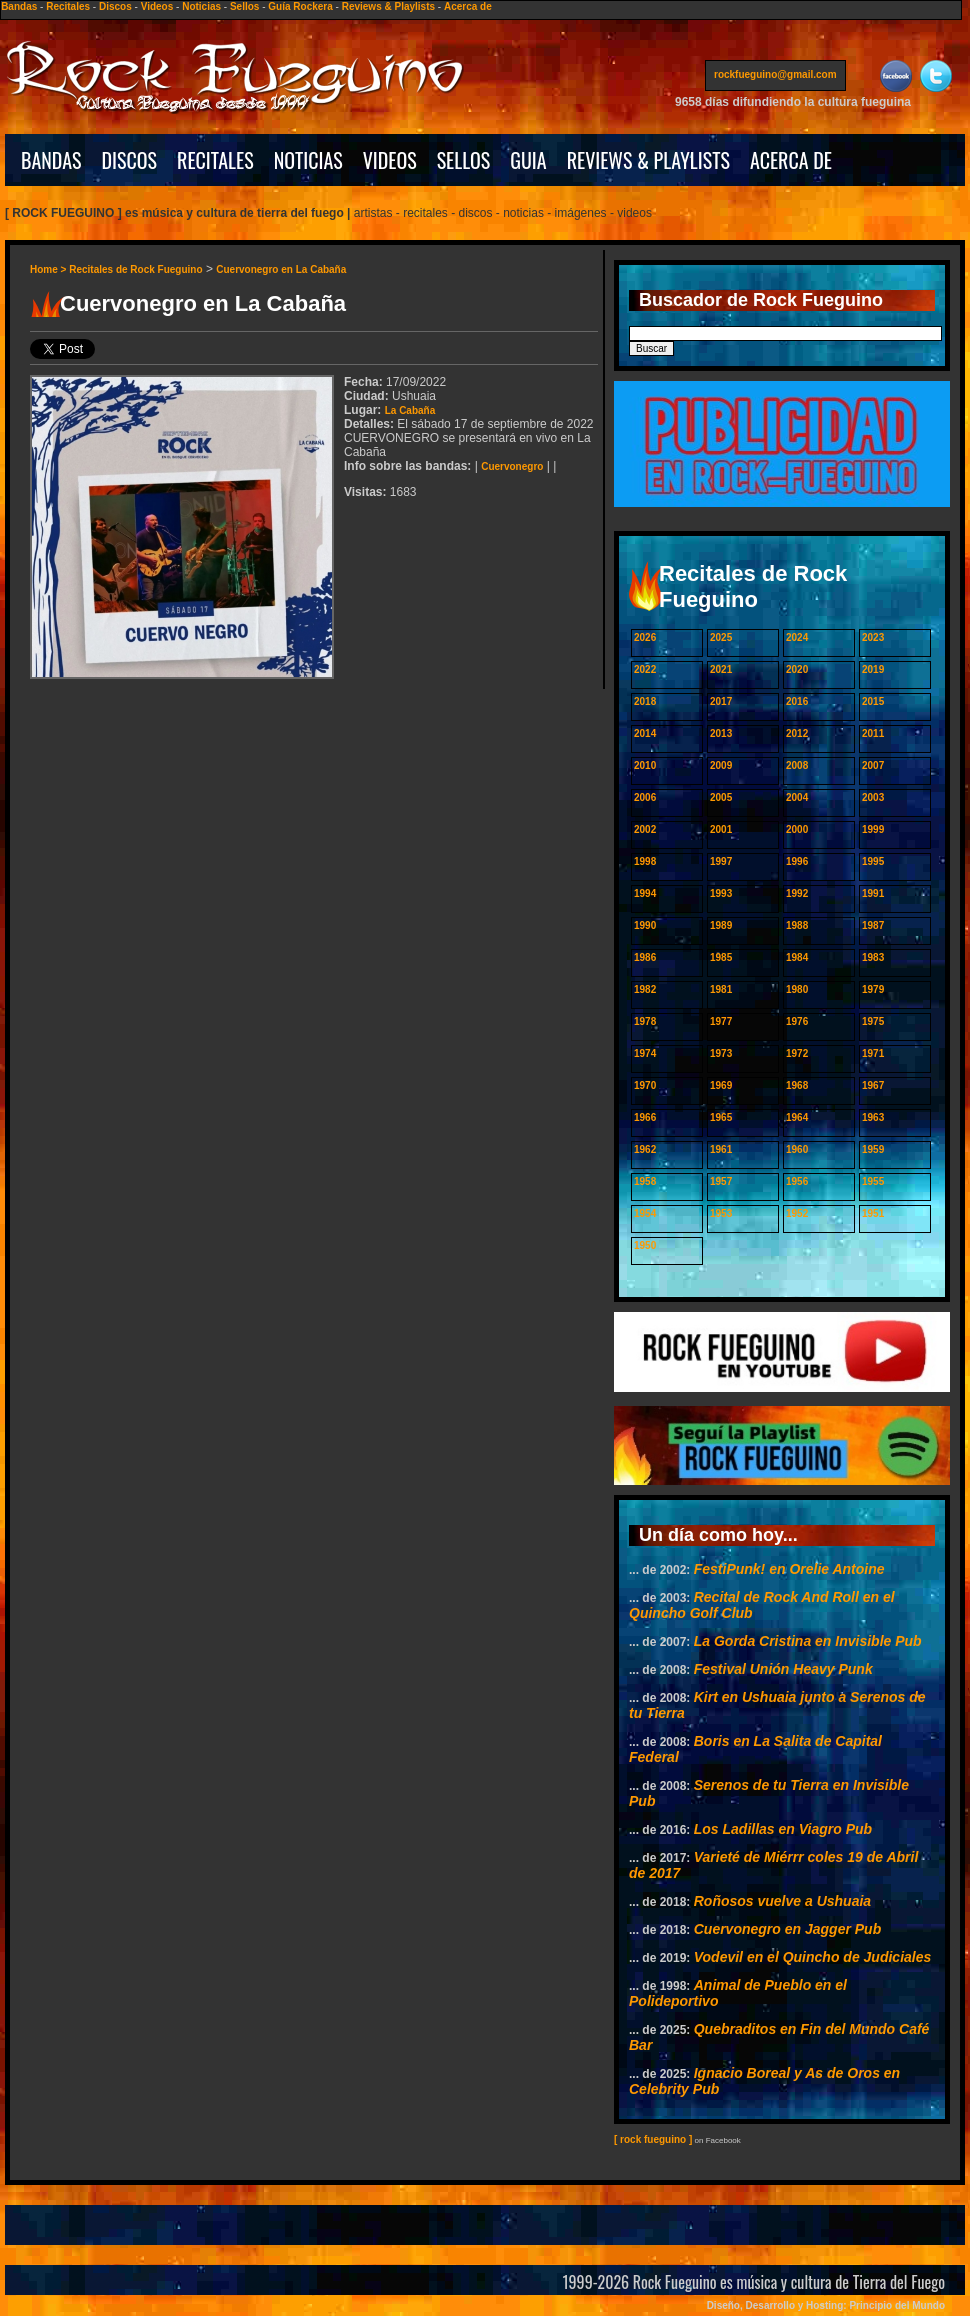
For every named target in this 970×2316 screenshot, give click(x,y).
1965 (721, 1117)
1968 (797, 1085)
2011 (873, 733)
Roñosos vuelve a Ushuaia (782, 1901)
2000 (797, 829)
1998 (645, 861)
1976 (797, 1021)
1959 (873, 1149)
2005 (721, 797)
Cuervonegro (512, 466)
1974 (645, 1053)
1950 (645, 1245)
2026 (645, 637)
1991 (873, 893)
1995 (873, 861)
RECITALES (215, 160)
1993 (721, 893)
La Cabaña (410, 410)
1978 (645, 1021)
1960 (797, 1149)
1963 (873, 1117)
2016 (797, 701)
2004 (797, 797)
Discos (115, 6)
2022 (645, 669)
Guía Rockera (300, 6)
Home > (49, 269)
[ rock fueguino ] (653, 2139)
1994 (645, 893)
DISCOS (130, 160)
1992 (797, 893)
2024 (797, 637)
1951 (873, 1213)
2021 (721, 669)
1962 (645, 1149)
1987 (873, 925)
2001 (721, 829)
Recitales (68, 6)
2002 (645, 829)
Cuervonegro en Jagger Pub (787, 1929)
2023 (873, 637)
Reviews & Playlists (388, 6)
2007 (873, 765)
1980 (797, 989)
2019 (873, 669)
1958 (645, 1181)
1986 (645, 957)
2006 (645, 797)
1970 (645, 1085)
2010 (645, 765)
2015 (873, 701)
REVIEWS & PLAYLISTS (648, 160)
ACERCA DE (791, 160)
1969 (721, 1085)
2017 (721, 701)
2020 (797, 669)
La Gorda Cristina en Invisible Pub (808, 1641)
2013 (721, 733)
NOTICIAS (308, 160)
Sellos (244, 6)
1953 (721, 1213)
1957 (721, 1181)
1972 (797, 1053)
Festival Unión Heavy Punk (783, 1669)
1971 (873, 1053)
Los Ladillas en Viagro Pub (783, 1829)
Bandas (19, 6)
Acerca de (468, 6)
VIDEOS (390, 160)
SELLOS (464, 160)
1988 (797, 925)
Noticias (201, 6)
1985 (721, 957)
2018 (645, 701)
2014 (645, 733)
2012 (797, 733)
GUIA (528, 160)
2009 (721, 765)
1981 (721, 989)
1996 (797, 861)
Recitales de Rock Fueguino (135, 269)
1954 (645, 1213)
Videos (157, 6)
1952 (797, 1213)
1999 (873, 829)
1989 (721, 925)
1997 (721, 861)
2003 (873, 797)
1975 (873, 1021)
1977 (721, 1021)
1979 (873, 989)
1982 (645, 989)
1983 (873, 957)
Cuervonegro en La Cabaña (281, 269)
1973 (721, 1053)
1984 (797, 957)
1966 (645, 1117)
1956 (797, 1181)
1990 (645, 925)
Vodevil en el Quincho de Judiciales (813, 1957)
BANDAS (51, 160)
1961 (721, 1149)
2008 (797, 765)
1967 (873, 1085)
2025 (721, 637)
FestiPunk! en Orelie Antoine (789, 1569)
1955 (873, 1181)
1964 (797, 1117)
